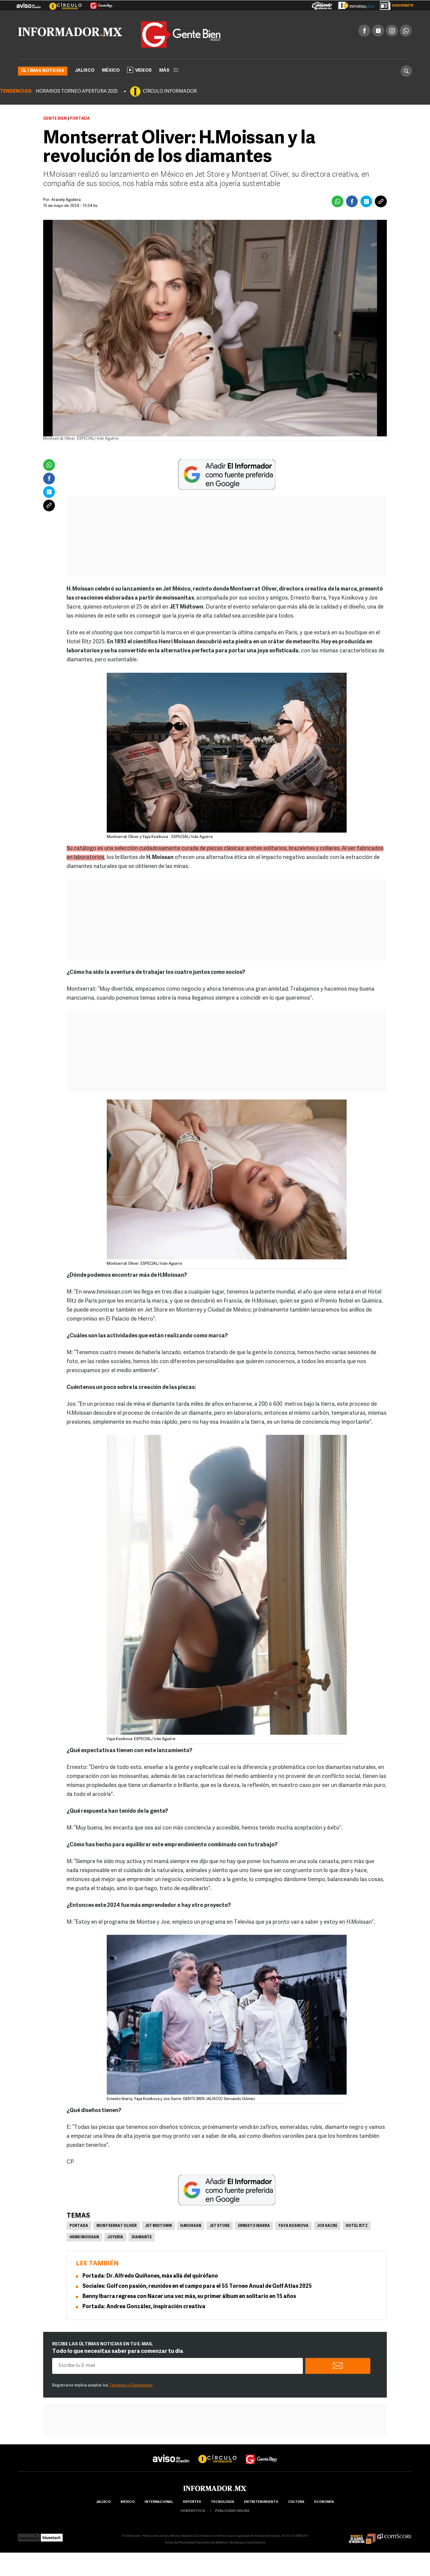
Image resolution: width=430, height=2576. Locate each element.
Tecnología (222, 2501)
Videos (139, 70)
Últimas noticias (42, 70)
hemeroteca (193, 2510)
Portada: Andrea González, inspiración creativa (143, 2306)
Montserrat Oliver (117, 2225)
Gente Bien (55, 118)
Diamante (142, 2237)
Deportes (192, 2501)
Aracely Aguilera (66, 200)
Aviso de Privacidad (180, 2542)
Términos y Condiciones (131, 2385)
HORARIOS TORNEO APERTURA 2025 (77, 91)
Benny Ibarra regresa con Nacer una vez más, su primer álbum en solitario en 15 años (189, 2296)
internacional (159, 2501)
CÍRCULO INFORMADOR (170, 91)
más (168, 70)
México (111, 70)
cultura (296, 2501)
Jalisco (84, 70)
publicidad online (232, 2510)
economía (324, 2501)
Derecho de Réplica (212, 2542)
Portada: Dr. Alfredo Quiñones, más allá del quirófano (150, 2276)
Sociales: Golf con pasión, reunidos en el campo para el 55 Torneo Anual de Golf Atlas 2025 (197, 2286)
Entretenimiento (261, 2501)
